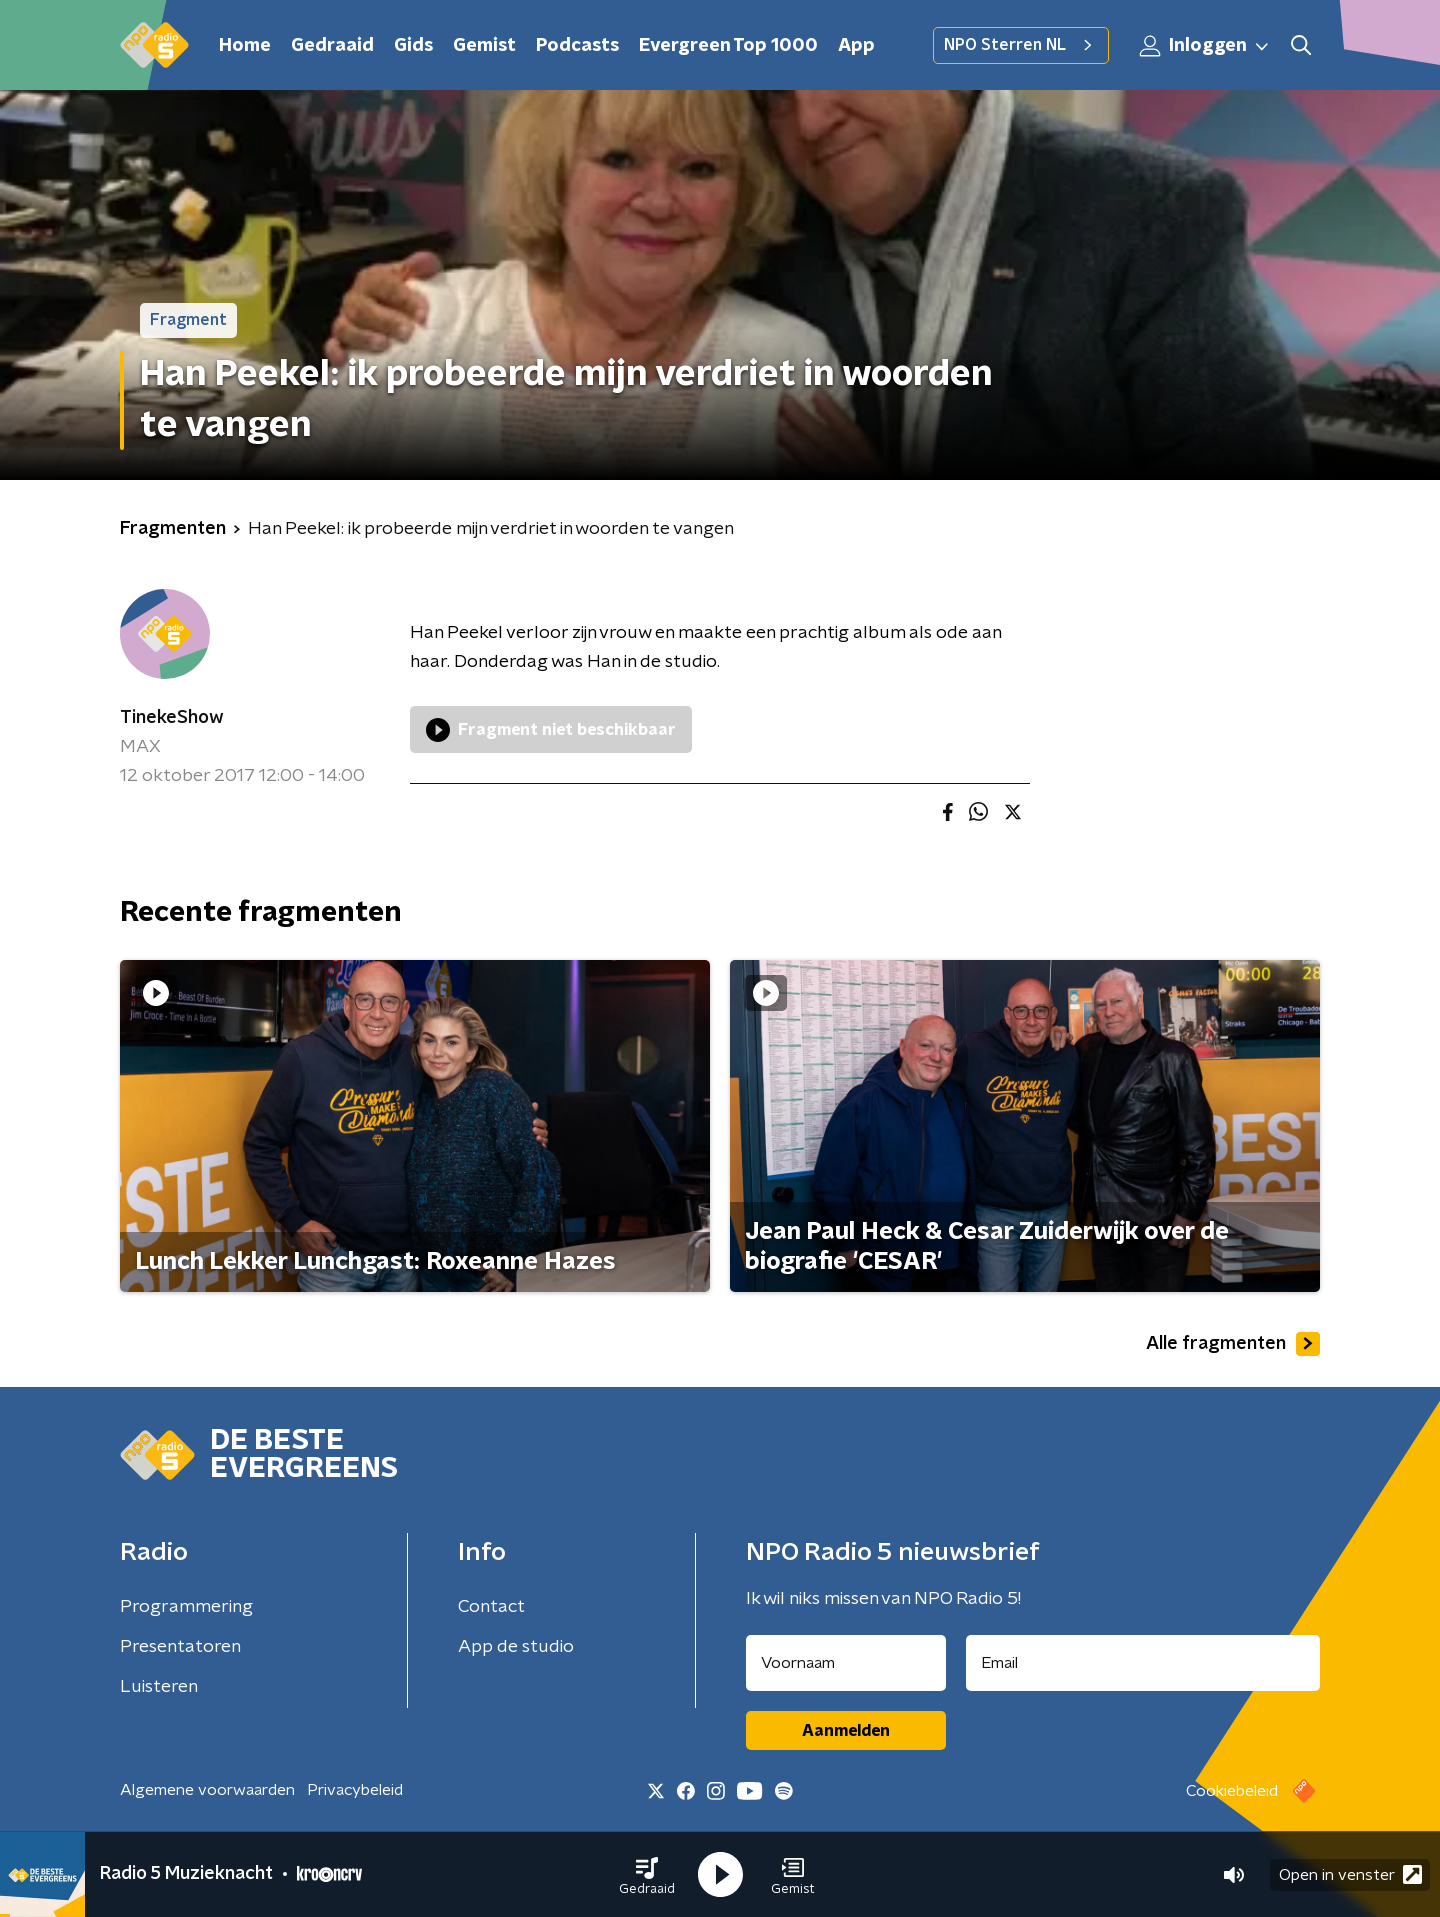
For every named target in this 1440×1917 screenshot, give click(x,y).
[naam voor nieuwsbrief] (846, 1663)
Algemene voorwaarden (207, 1790)
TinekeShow (172, 718)
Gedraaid (332, 46)
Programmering (186, 1607)
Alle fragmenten (1233, 1344)
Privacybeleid (355, 1790)
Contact (491, 1607)
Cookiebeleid (1232, 1791)
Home (245, 46)
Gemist (484, 46)
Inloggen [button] (1205, 46)
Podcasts (577, 46)
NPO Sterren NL (1021, 45)
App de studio (516, 1647)
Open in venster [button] (1350, 1874)
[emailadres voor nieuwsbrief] (1143, 1663)
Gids (413, 46)
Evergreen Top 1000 (728, 46)
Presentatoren (180, 1647)
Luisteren (159, 1687)
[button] (647, 1875)
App (856, 46)
